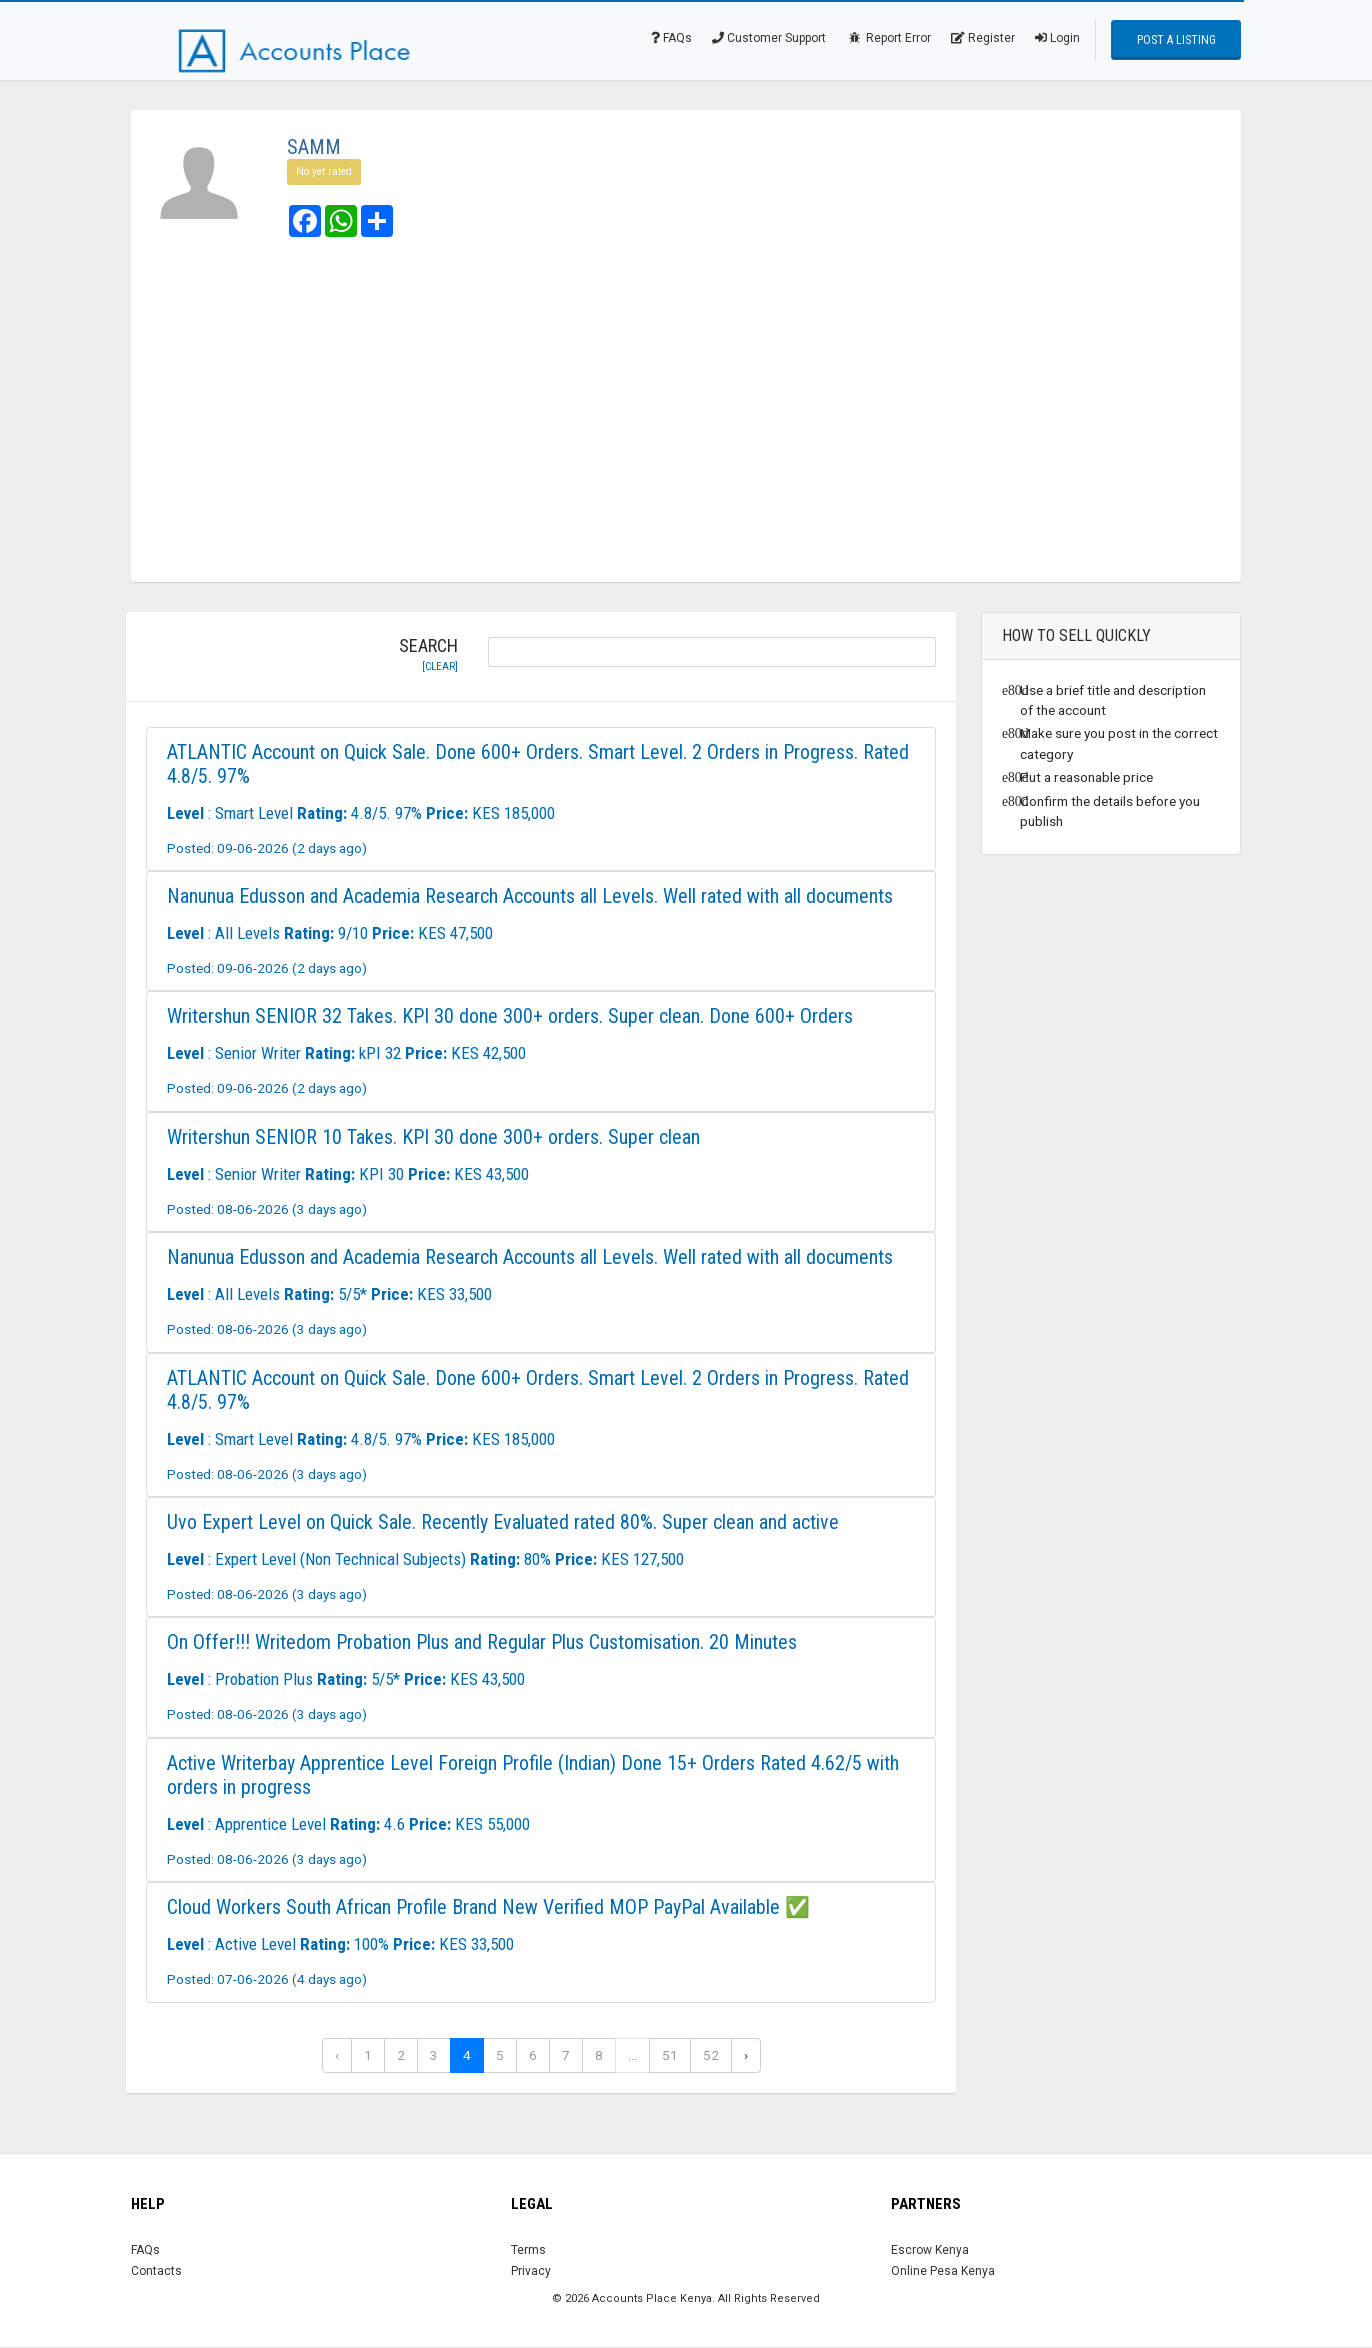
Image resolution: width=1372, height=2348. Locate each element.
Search (428, 655)
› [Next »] (746, 2055)
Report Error (888, 38)
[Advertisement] (686, 412)
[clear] (440, 666)
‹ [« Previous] (337, 2055)
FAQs (671, 38)
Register (983, 38)
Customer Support (769, 38)
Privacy (531, 2271)
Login (1057, 38)
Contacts (156, 2271)
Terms (528, 2250)
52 (711, 2055)
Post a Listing (1176, 40)
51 (670, 2055)
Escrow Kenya (930, 2250)
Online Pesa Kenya (943, 2271)
